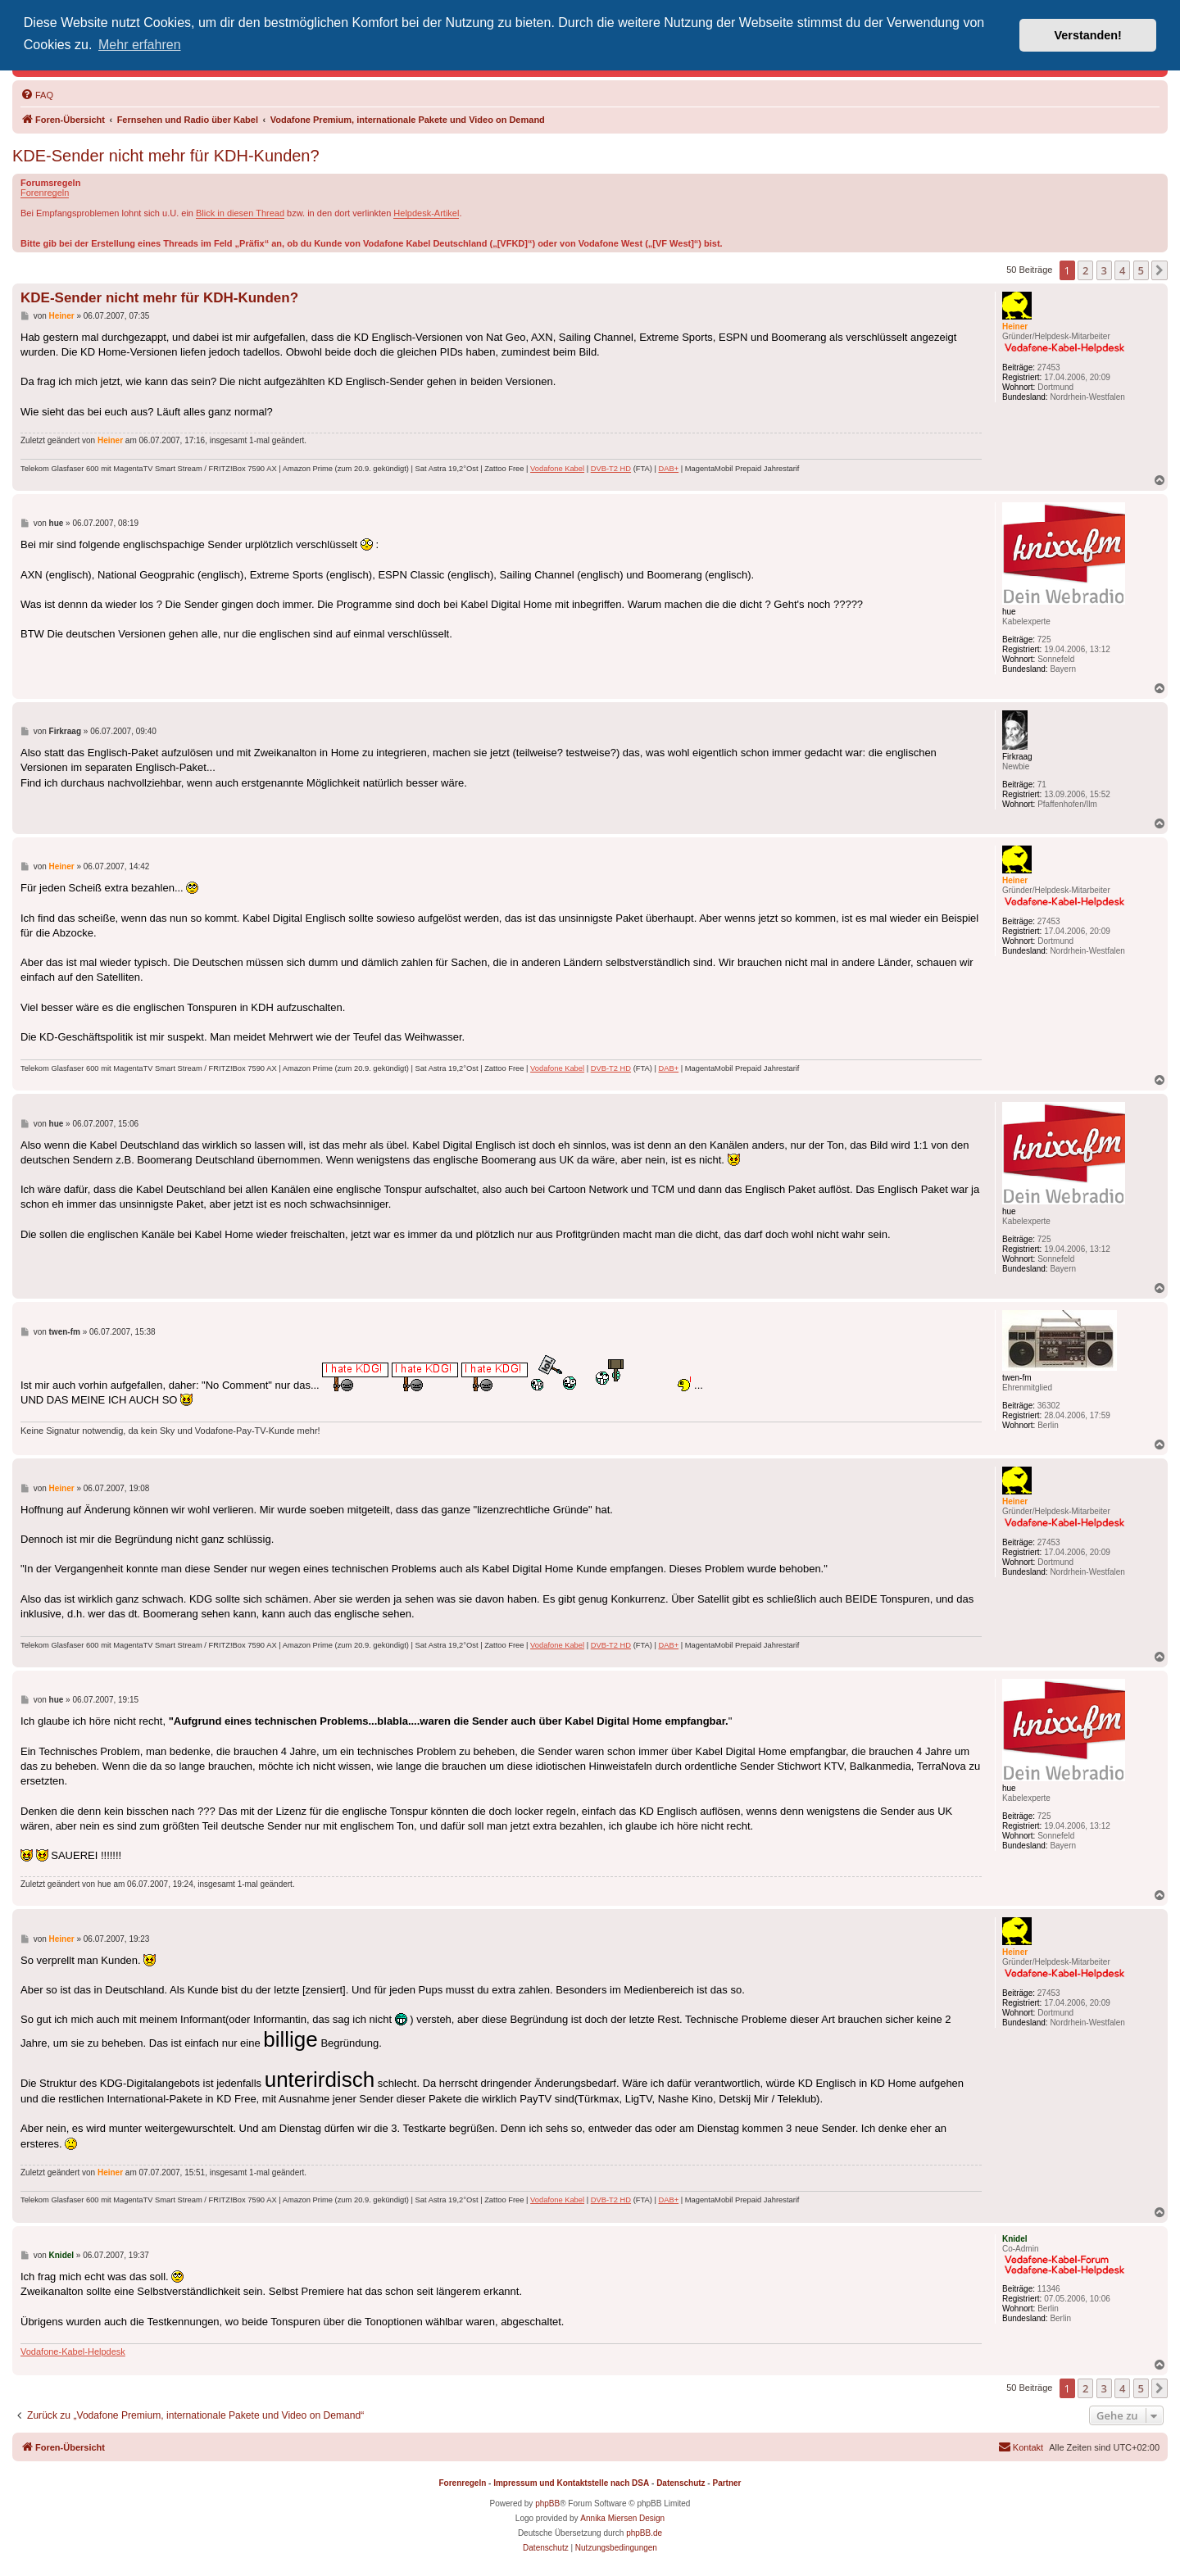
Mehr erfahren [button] (139, 45)
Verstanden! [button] (1088, 35)
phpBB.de (644, 2532)
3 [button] (1104, 270)
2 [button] (1085, 270)
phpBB (547, 2503)
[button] (1159, 270)
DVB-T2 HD (611, 469)
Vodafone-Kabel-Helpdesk (72, 2351)
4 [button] (1122, 270)
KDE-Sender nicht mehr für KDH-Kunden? (166, 156)
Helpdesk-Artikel (426, 213)
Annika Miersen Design (622, 2518)
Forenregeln (44, 192)
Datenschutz (680, 2483)
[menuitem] (36, 95)
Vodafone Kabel (557, 469)
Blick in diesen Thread (240, 213)
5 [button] (1141, 270)
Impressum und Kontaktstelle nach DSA (571, 2483)
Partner (726, 2483)
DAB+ (668, 469)
